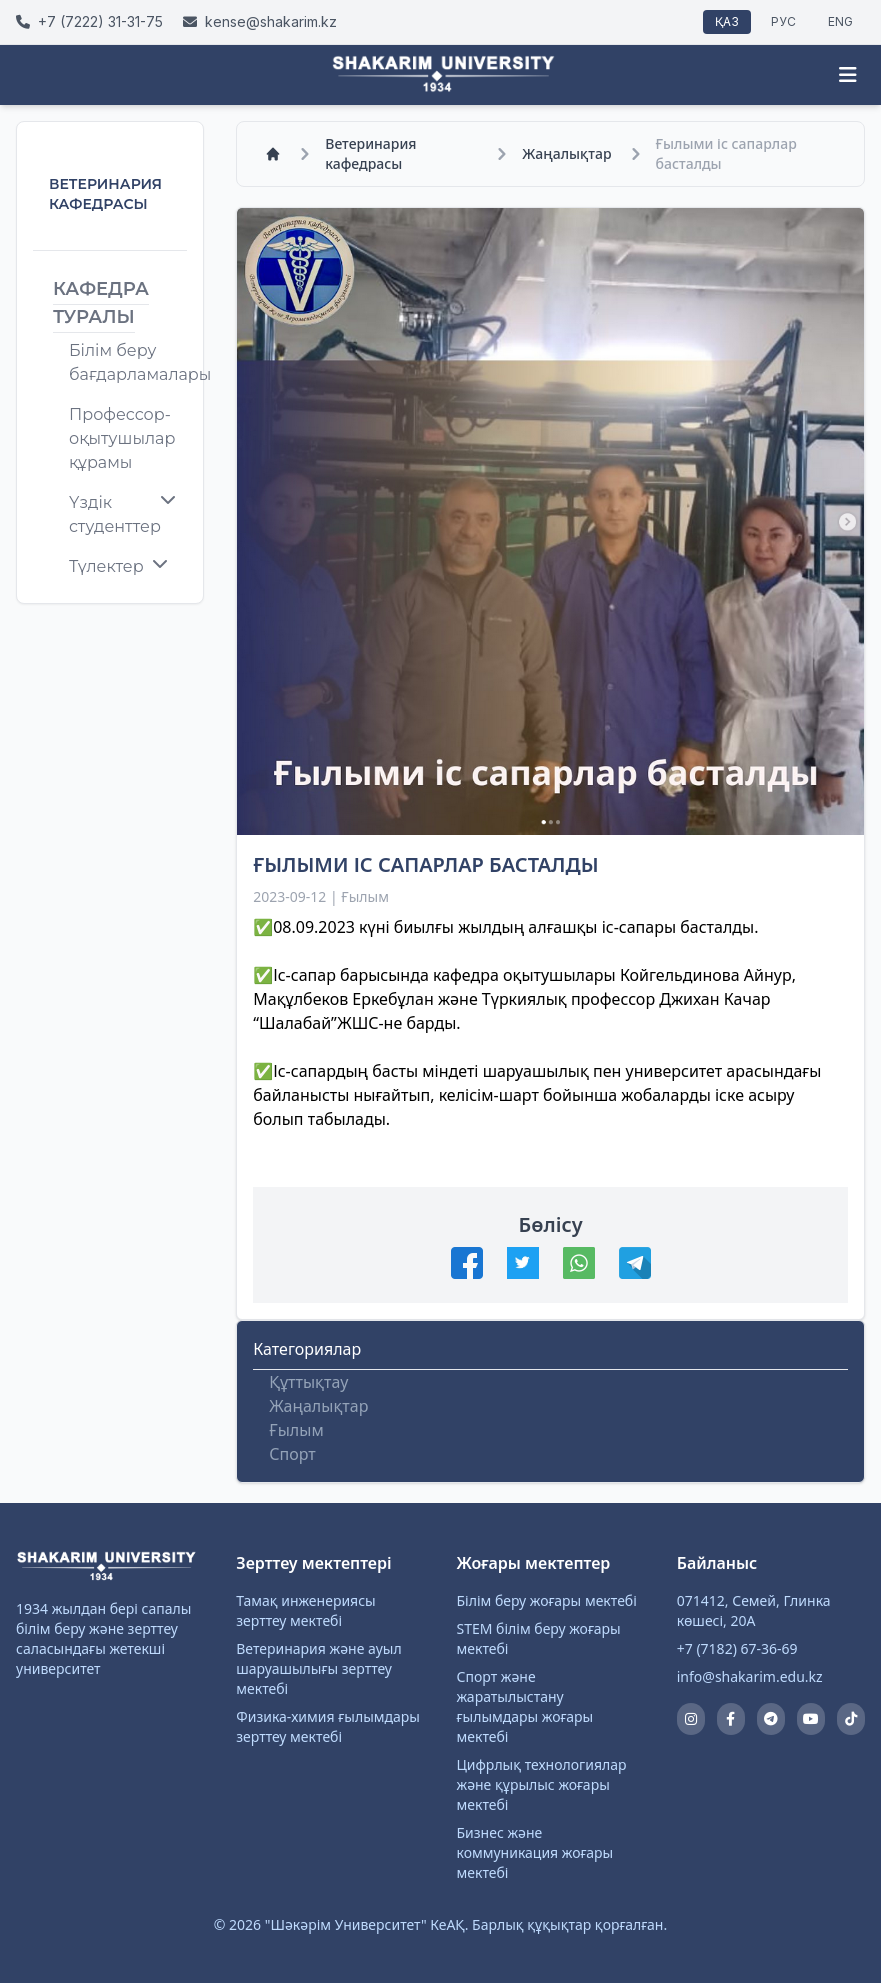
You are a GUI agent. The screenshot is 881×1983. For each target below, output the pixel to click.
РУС (783, 21)
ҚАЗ (727, 21)
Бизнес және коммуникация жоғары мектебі (535, 1852)
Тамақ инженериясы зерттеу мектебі (305, 1610)
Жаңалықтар (566, 153)
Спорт (292, 1454)
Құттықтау (308, 1382)
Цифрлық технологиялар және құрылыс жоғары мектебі (542, 1784)
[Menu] (848, 75)
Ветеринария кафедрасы (370, 153)
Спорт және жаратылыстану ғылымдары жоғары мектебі (525, 1706)
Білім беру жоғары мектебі (547, 1600)
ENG (840, 21)
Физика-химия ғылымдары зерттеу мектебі (328, 1726)
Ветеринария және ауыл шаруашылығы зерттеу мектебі (318, 1668)
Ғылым (296, 1430)
